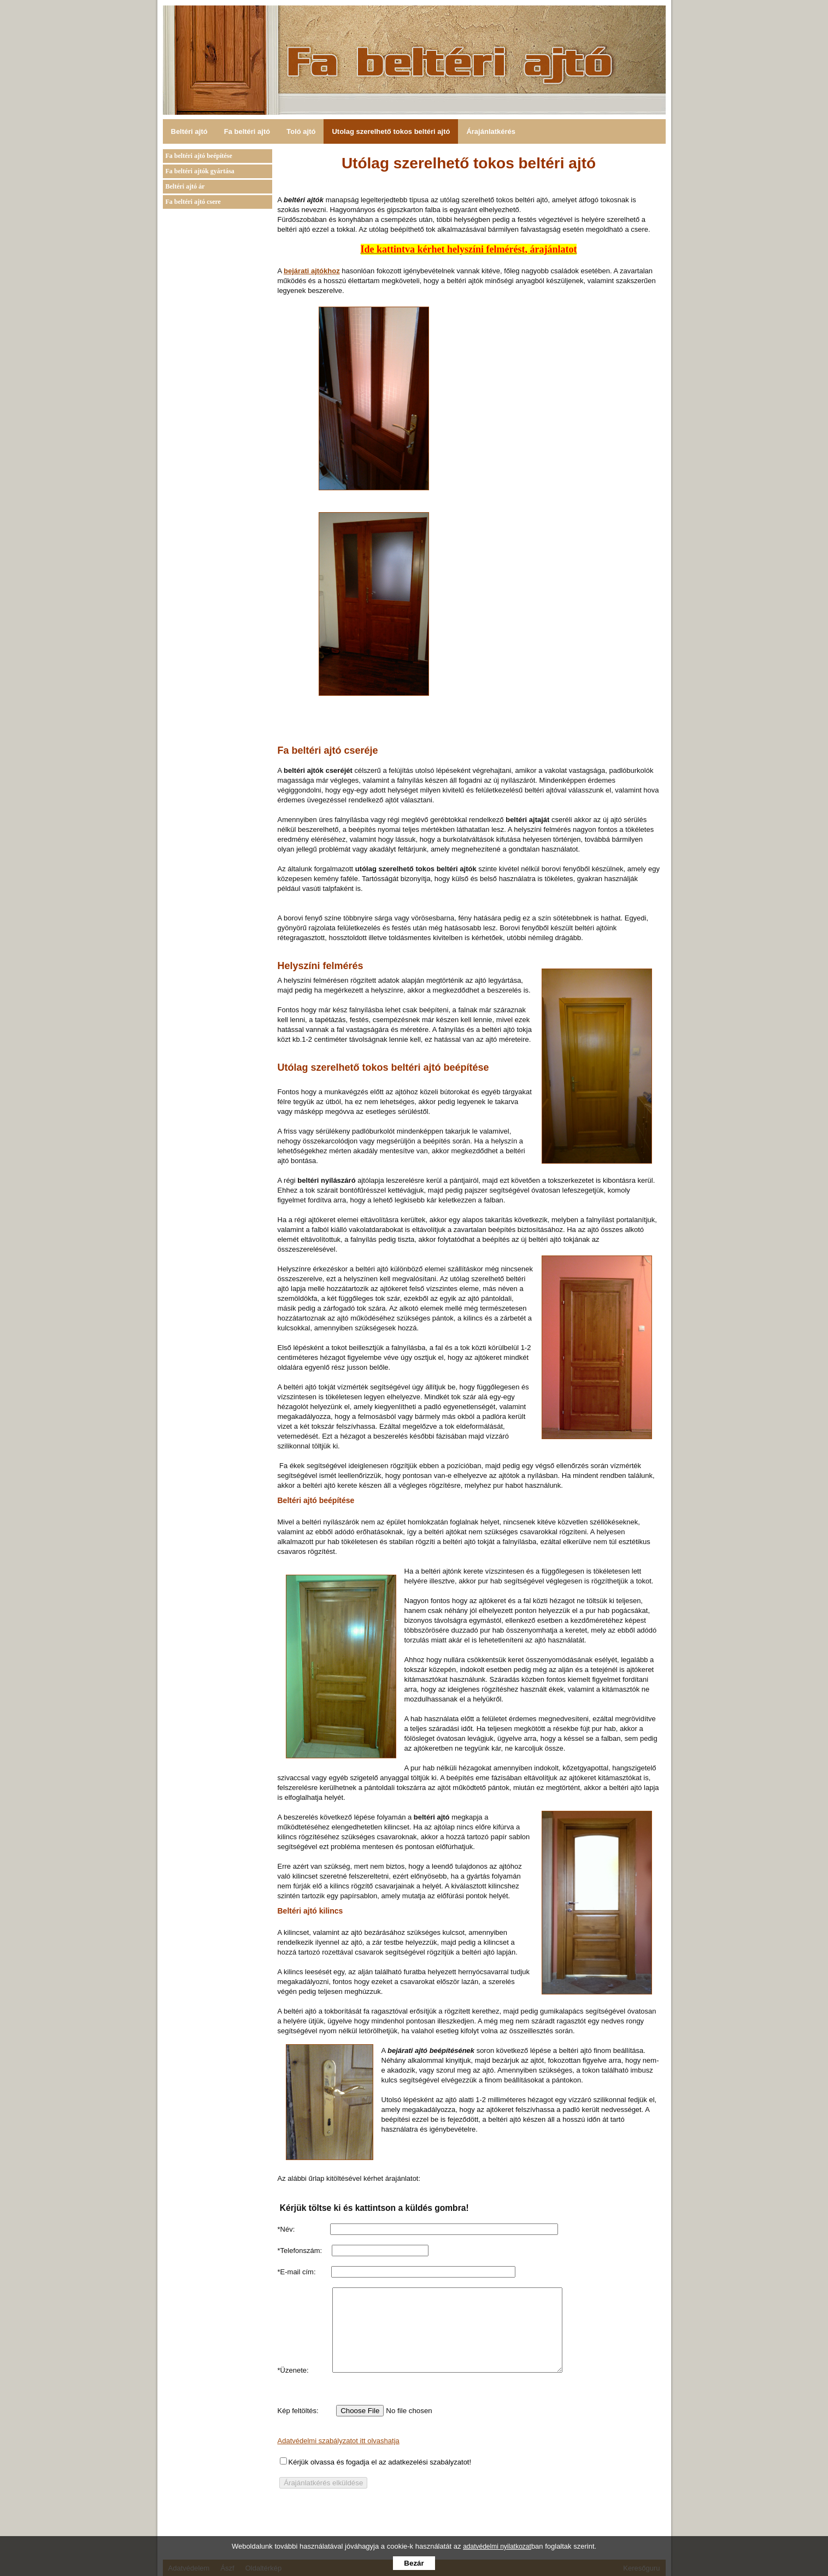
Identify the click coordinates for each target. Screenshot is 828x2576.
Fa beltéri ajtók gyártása (200, 171)
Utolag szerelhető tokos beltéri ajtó (391, 131)
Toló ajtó (300, 131)
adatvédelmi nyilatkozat (497, 2546)
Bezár (414, 2563)
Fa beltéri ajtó (247, 131)
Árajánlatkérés (490, 131)
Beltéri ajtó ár (185, 186)
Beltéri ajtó (189, 131)
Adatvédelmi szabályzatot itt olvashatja (339, 2457)
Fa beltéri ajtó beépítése (199, 156)
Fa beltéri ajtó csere (193, 202)
